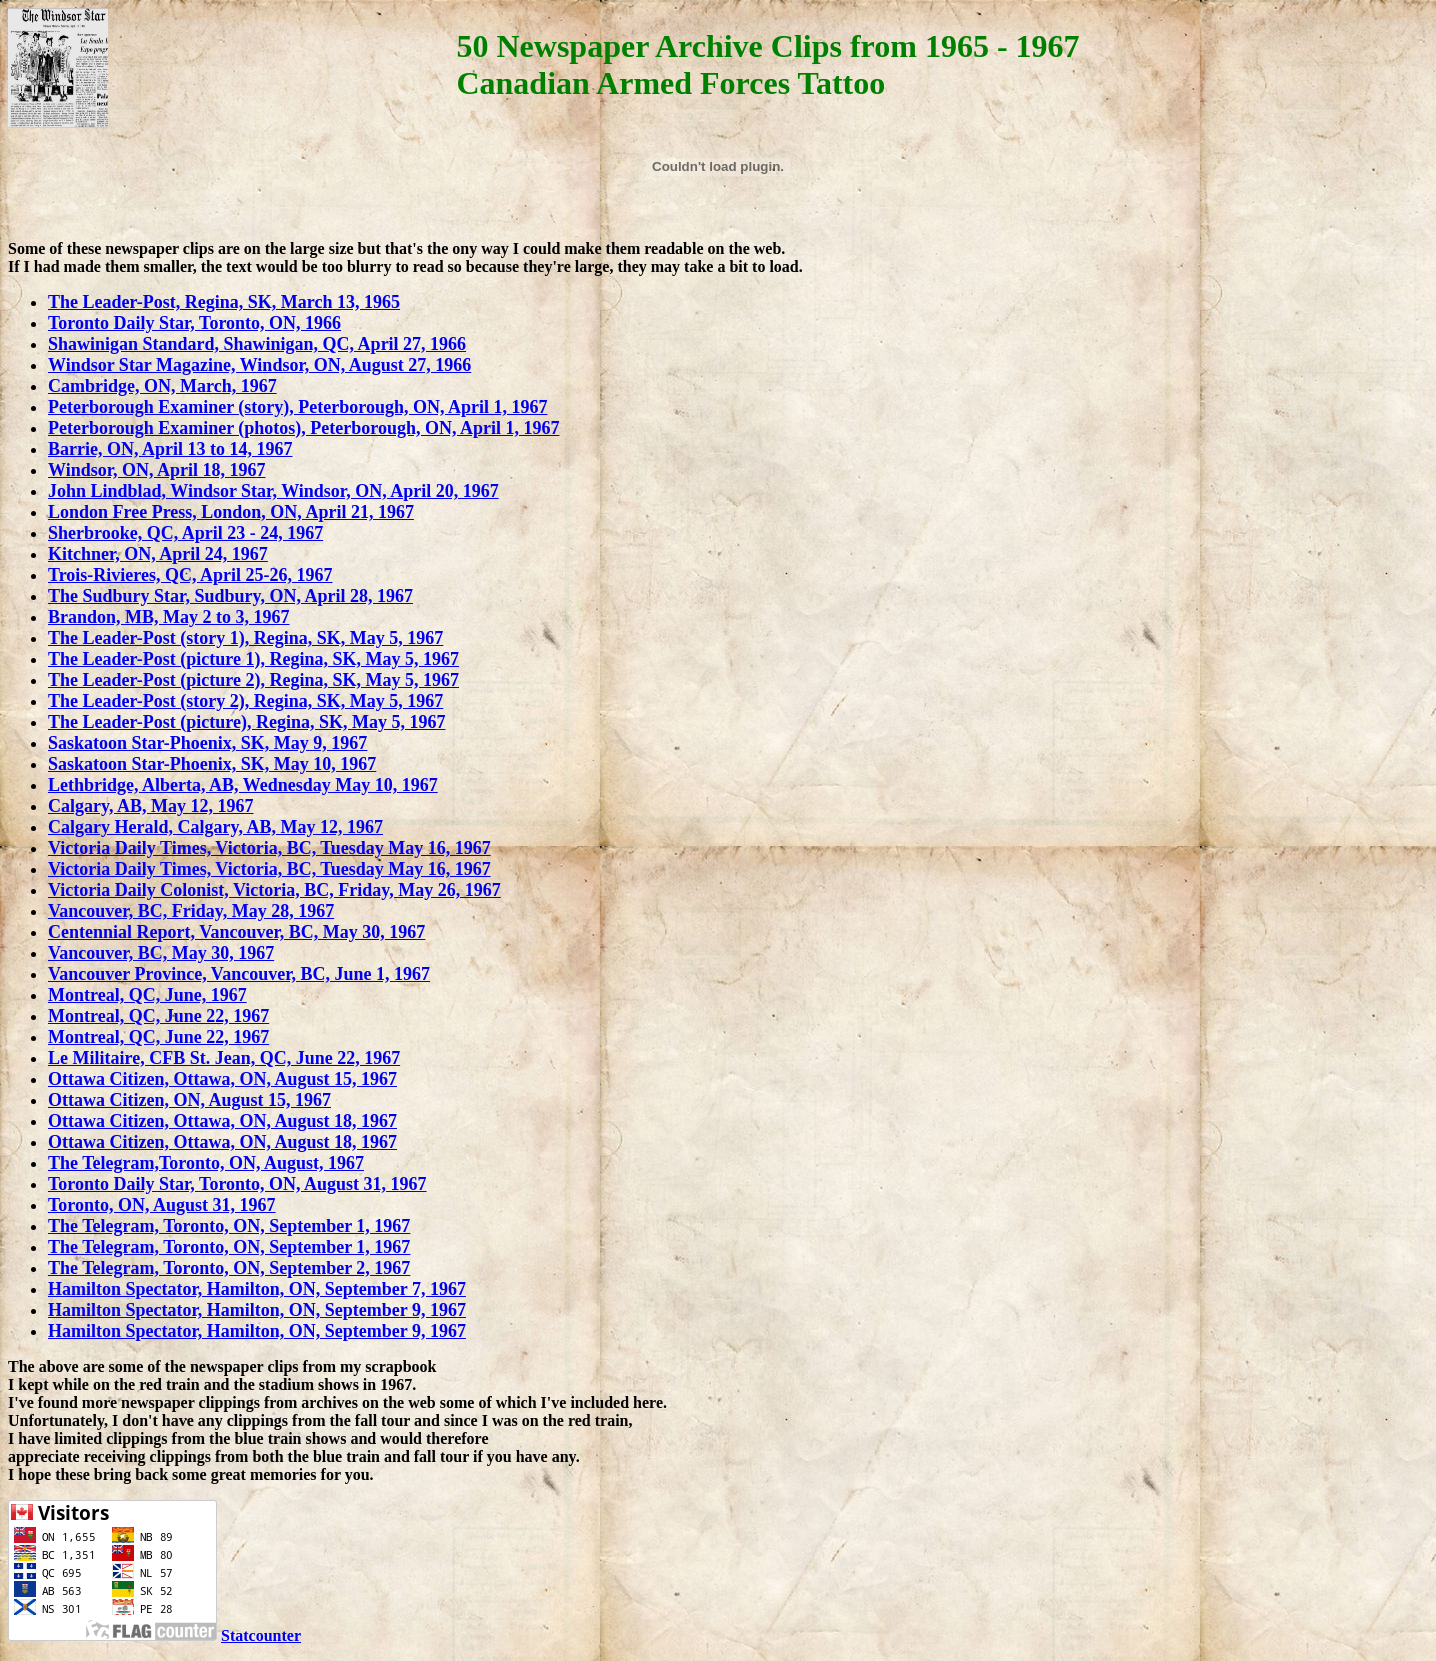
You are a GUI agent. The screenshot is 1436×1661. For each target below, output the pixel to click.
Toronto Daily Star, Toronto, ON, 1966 (194, 323)
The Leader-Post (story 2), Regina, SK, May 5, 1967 (245, 701)
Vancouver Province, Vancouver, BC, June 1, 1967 (239, 974)
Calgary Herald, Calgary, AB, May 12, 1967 (215, 827)
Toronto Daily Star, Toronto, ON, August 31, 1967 (237, 1184)
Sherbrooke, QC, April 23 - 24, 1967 (185, 533)
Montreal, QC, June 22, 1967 (158, 1016)
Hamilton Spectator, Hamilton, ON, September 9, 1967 (257, 1310)
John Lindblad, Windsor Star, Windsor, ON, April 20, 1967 (273, 491)
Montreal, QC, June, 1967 (147, 995)
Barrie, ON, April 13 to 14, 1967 (170, 449)
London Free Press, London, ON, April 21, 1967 (231, 512)
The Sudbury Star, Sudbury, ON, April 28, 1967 (230, 596)
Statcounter (261, 1635)
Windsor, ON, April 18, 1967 (157, 470)
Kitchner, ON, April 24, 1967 (158, 554)
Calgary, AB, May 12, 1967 (151, 806)
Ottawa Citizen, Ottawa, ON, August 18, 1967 (222, 1121)
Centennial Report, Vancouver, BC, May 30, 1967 (236, 932)
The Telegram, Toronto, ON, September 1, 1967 (229, 1226)
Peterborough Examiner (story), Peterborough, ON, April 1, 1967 (297, 407)
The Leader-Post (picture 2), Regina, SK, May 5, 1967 (253, 680)
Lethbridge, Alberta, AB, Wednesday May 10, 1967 (243, 785)
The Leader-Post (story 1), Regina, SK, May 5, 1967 (245, 638)
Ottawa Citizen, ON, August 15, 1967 (189, 1100)
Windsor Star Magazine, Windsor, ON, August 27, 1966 (259, 365)
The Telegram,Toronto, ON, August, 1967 (206, 1163)
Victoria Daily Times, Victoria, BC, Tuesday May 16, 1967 (269, 848)
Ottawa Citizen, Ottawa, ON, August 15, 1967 (222, 1079)
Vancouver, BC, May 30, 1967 (161, 953)
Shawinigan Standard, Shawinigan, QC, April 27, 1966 (257, 344)
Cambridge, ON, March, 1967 (162, 386)
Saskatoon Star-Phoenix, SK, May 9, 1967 (207, 743)
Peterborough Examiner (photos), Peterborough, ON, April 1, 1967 (304, 428)
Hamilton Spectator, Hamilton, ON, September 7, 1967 (257, 1289)
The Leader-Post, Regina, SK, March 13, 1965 (224, 302)
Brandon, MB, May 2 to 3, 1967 (169, 617)
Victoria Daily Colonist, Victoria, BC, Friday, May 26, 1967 (274, 890)
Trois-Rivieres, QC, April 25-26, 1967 (190, 575)
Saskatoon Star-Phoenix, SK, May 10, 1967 (212, 764)
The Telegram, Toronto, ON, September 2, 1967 (229, 1268)
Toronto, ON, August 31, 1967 (162, 1205)
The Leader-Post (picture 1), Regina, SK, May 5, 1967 (253, 659)
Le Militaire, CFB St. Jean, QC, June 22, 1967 (224, 1058)
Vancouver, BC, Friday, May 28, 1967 (191, 911)
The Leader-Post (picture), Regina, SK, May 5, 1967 (246, 722)
